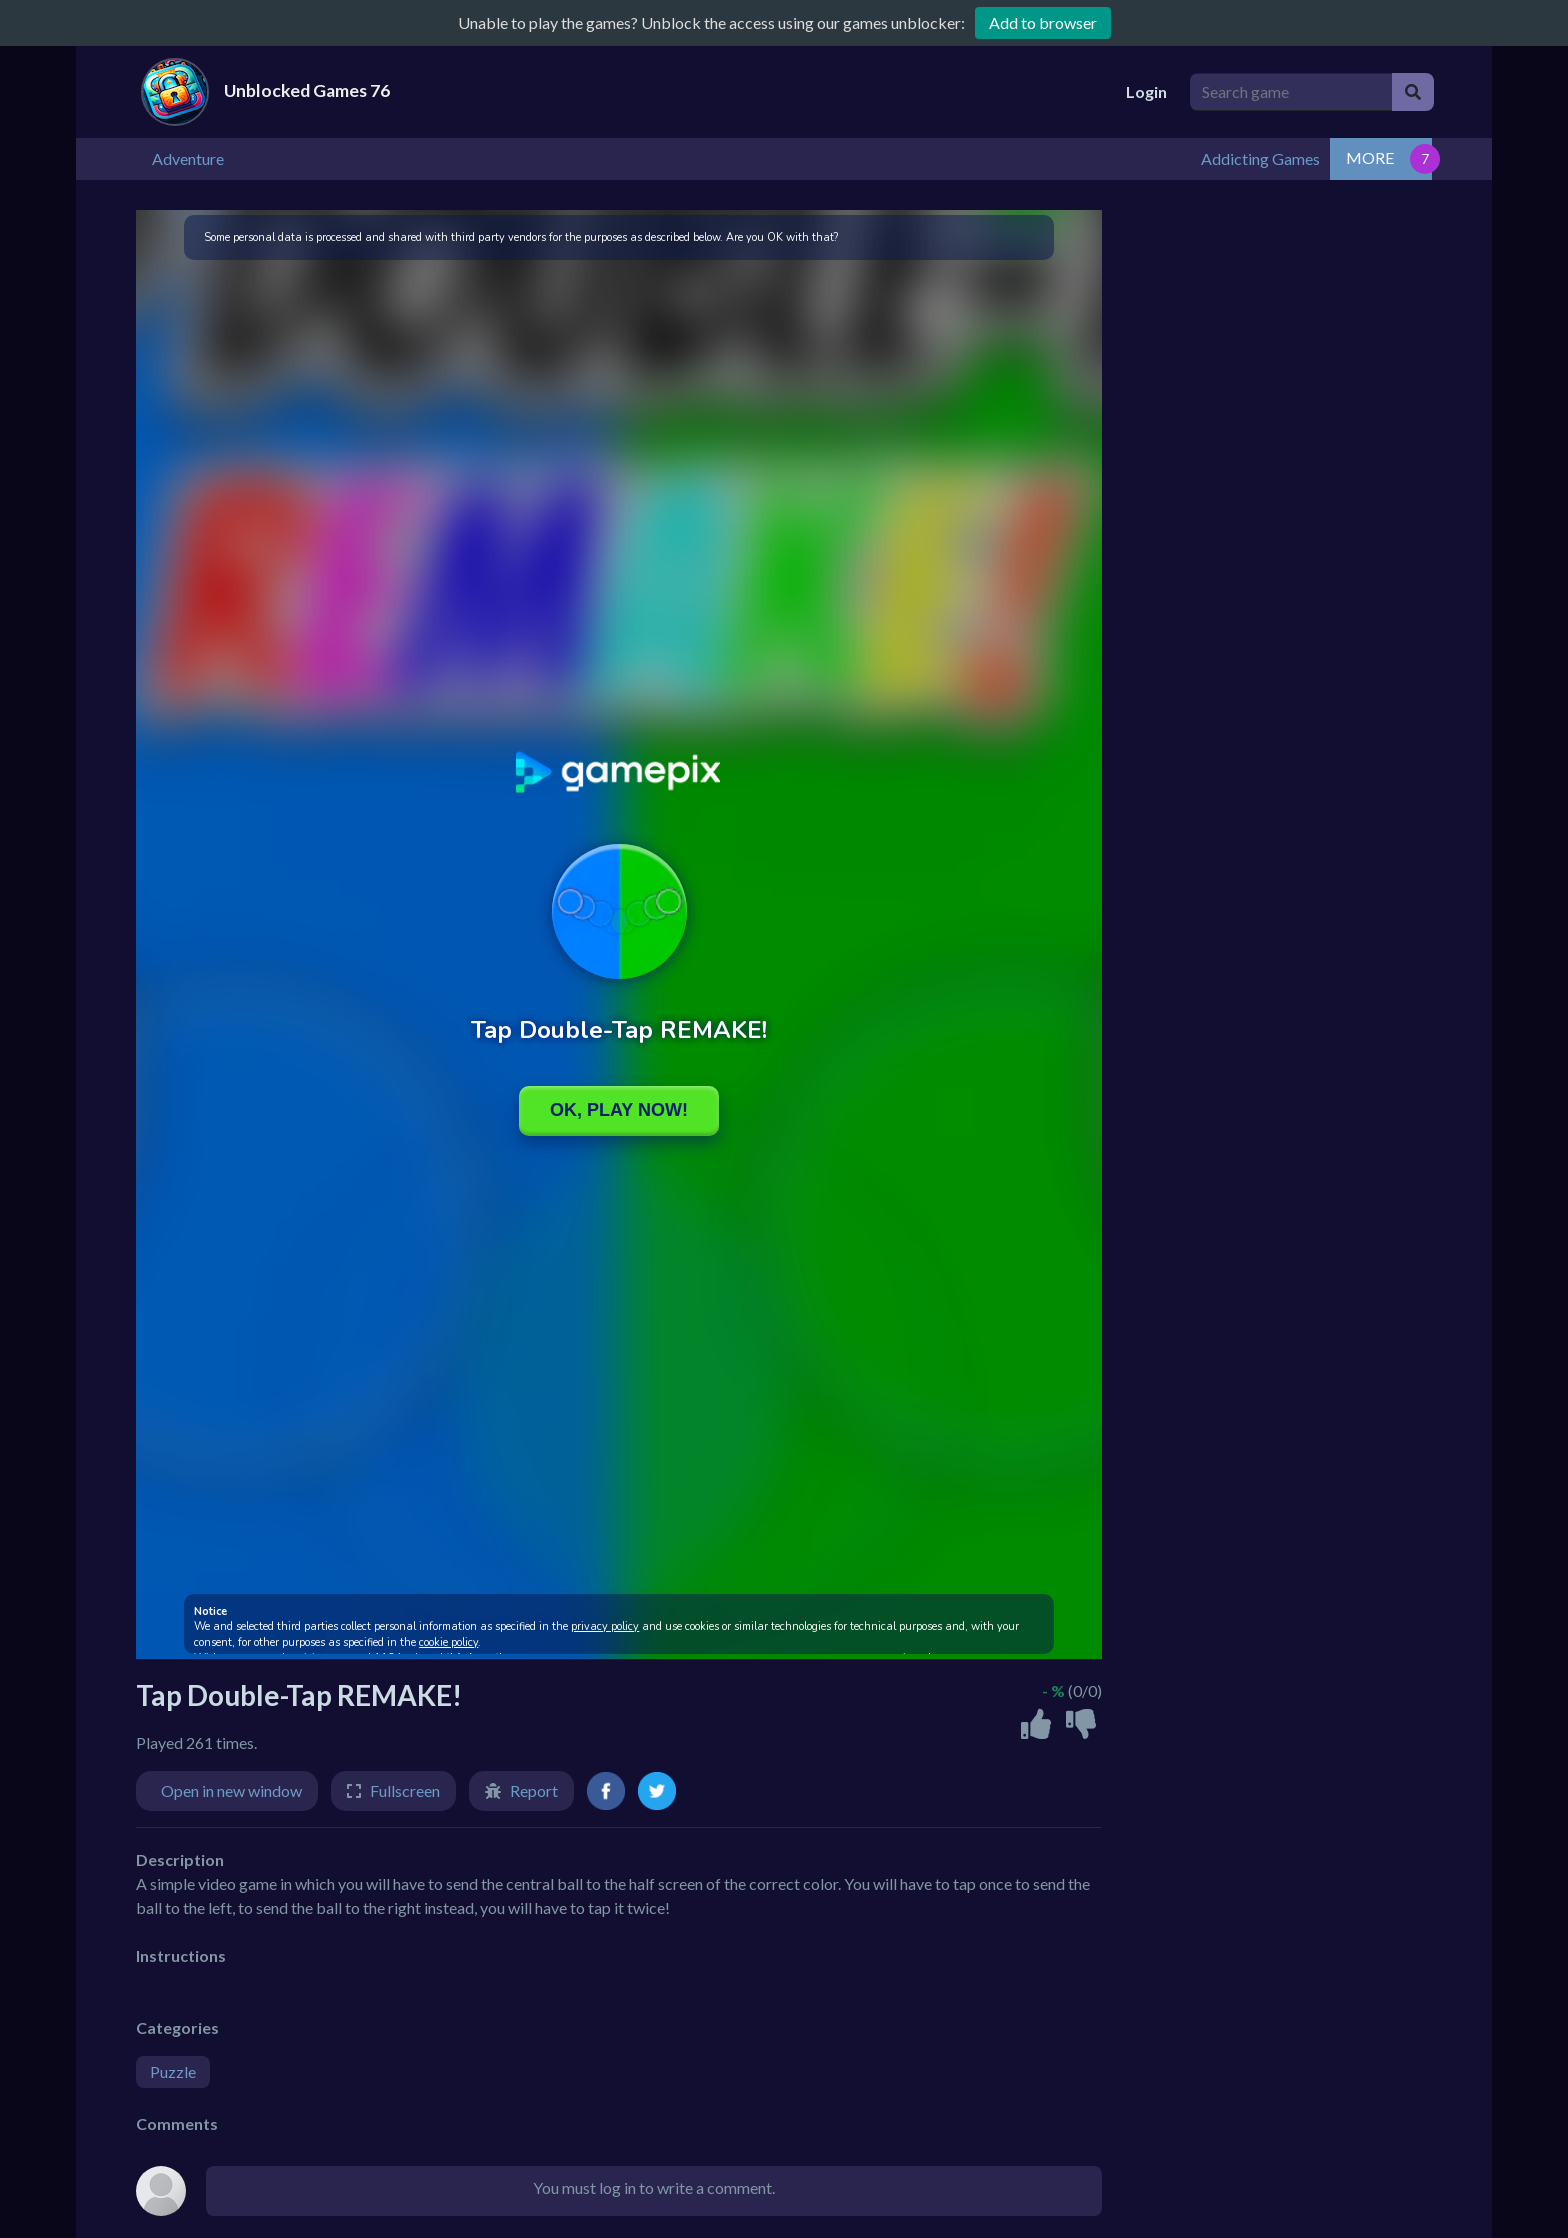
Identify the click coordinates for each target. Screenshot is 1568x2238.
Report (534, 1788)
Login (1146, 91)
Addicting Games (1362, 157)
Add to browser (1043, 22)
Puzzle (173, 2069)
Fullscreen (405, 1788)
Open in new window (231, 1788)
